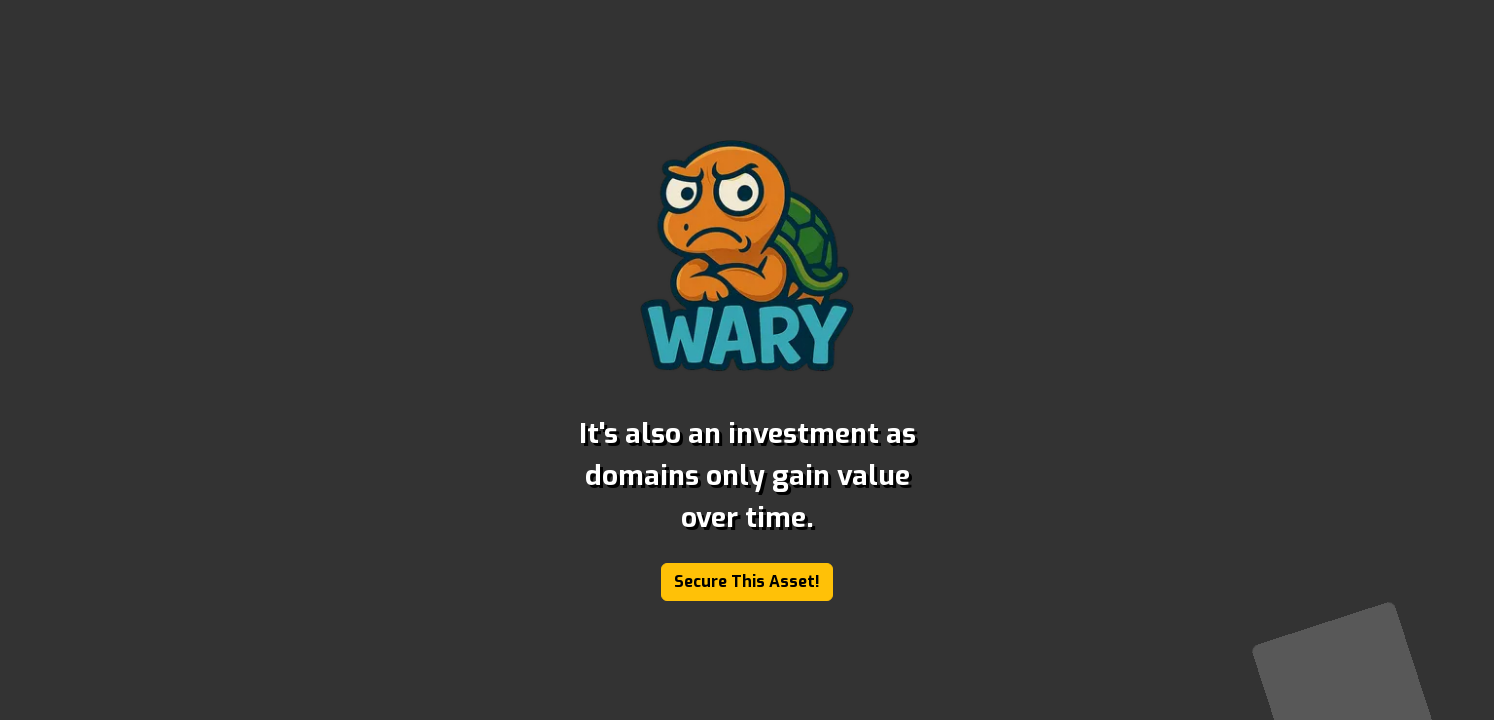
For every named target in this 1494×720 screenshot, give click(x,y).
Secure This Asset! (747, 581)
